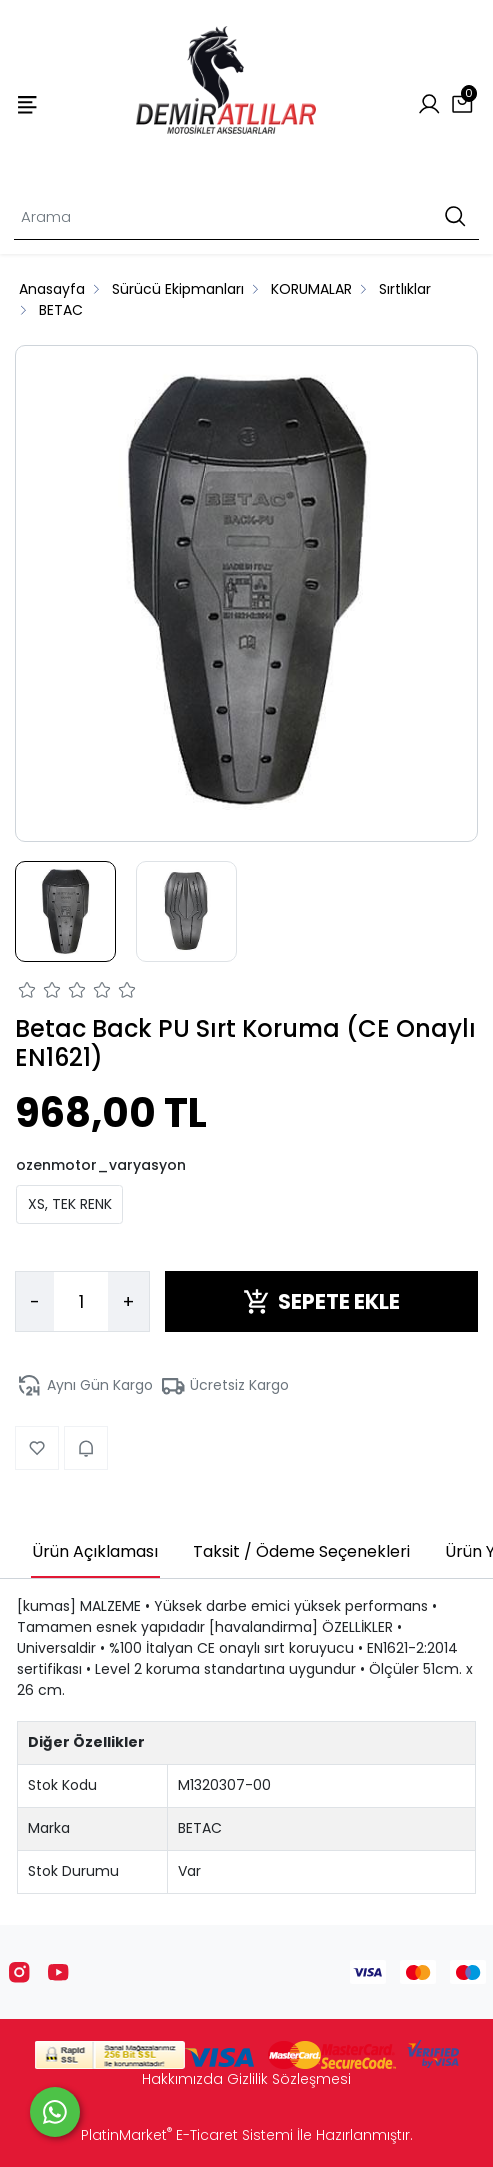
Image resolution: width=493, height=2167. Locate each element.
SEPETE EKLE (321, 1301)
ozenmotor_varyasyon (101, 1165)
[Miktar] (81, 1302)
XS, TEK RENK (70, 1204)
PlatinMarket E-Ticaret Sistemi (187, 2135)
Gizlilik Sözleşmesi (289, 2079)
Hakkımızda (182, 2079)
